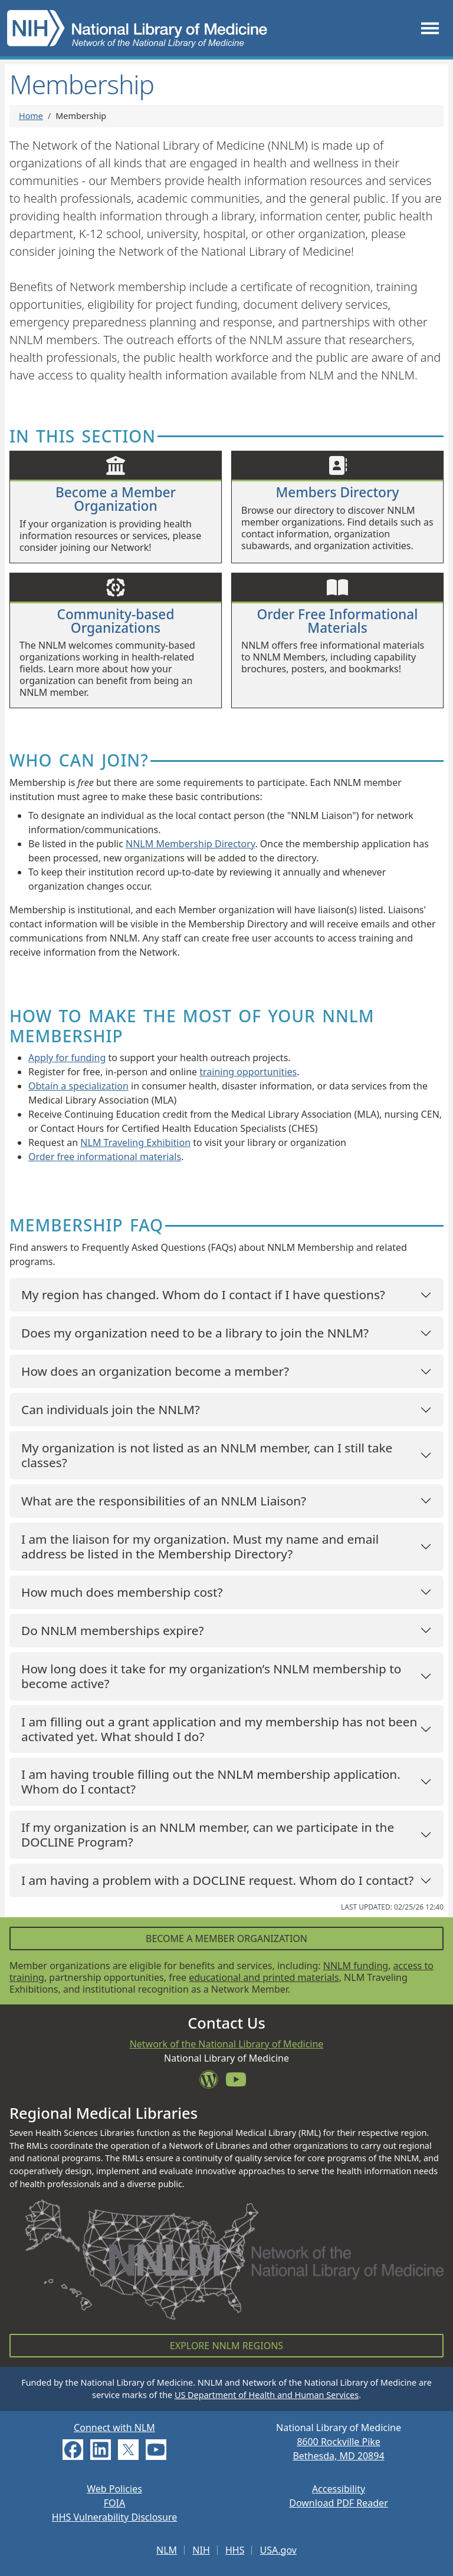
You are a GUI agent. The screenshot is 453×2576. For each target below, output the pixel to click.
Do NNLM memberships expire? (112, 1630)
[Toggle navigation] (430, 28)
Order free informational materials (104, 1156)
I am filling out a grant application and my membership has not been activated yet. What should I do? (219, 1729)
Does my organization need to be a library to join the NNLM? (195, 1333)
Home (31, 115)
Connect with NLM (114, 2427)
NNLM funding (355, 1965)
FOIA (114, 2502)
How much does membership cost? (122, 1592)
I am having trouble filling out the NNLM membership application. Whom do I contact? (211, 1781)
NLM (166, 2550)
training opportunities (248, 1071)
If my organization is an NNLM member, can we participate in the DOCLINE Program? (207, 1834)
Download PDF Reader (338, 2502)
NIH (200, 2550)
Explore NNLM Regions (226, 2345)
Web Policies (114, 2488)
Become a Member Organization (226, 1938)
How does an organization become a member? (155, 1371)
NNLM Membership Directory (190, 843)
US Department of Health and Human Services (267, 2394)
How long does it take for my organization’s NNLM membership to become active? (211, 1676)
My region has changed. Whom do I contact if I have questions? (203, 1294)
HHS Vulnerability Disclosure (114, 2517)
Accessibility (338, 2488)
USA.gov (278, 2550)
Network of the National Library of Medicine (227, 2043)
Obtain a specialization (78, 1085)
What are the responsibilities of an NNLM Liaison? (163, 1500)
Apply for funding (67, 1057)
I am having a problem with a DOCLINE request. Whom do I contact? (217, 1880)
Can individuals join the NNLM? (110, 1409)
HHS (235, 2550)
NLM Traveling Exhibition (135, 1142)
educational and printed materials (264, 1977)
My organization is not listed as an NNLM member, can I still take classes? (206, 1455)
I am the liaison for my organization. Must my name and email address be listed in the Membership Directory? (200, 1546)
